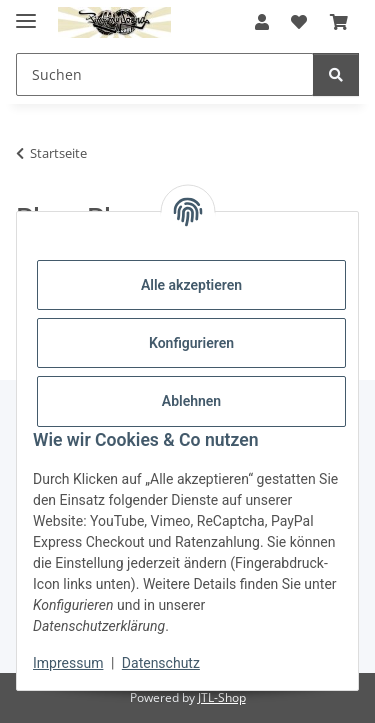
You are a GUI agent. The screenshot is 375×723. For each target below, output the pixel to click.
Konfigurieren (191, 343)
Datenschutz (161, 663)
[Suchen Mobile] (165, 74)
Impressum (68, 663)
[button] (262, 22)
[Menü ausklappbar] (26, 12)
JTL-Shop (222, 697)
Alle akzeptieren (191, 285)
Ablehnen (191, 401)
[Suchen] (336, 74)
